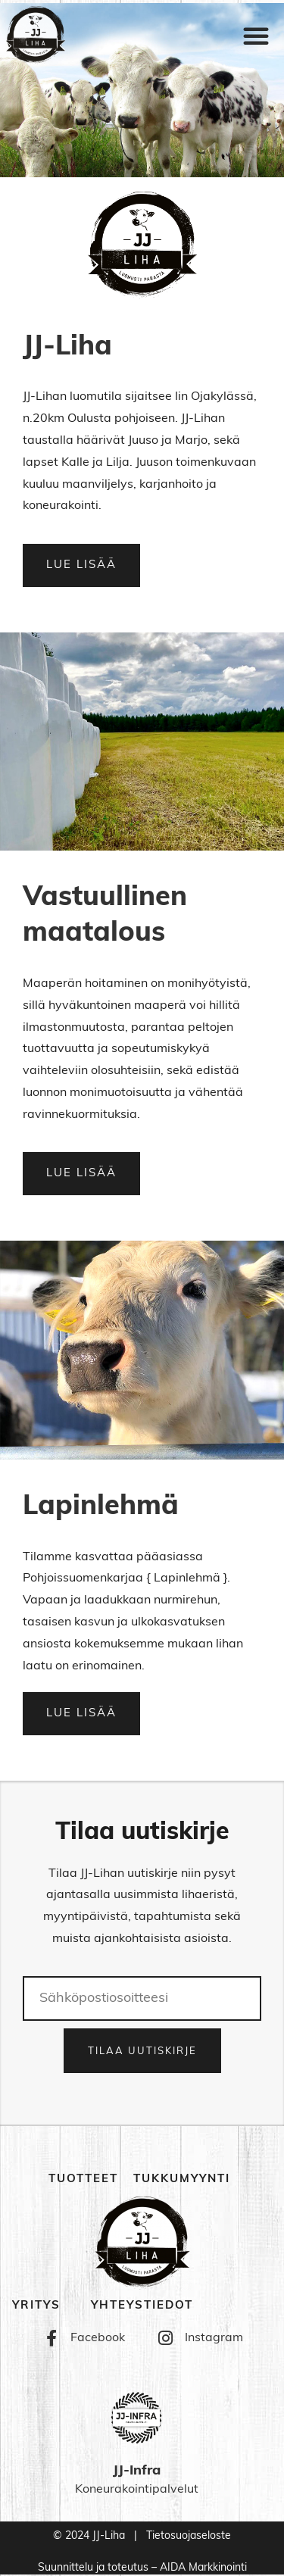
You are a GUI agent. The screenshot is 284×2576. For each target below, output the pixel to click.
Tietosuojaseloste (188, 2536)
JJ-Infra (137, 2471)
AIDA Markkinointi (203, 2568)
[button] (256, 35)
